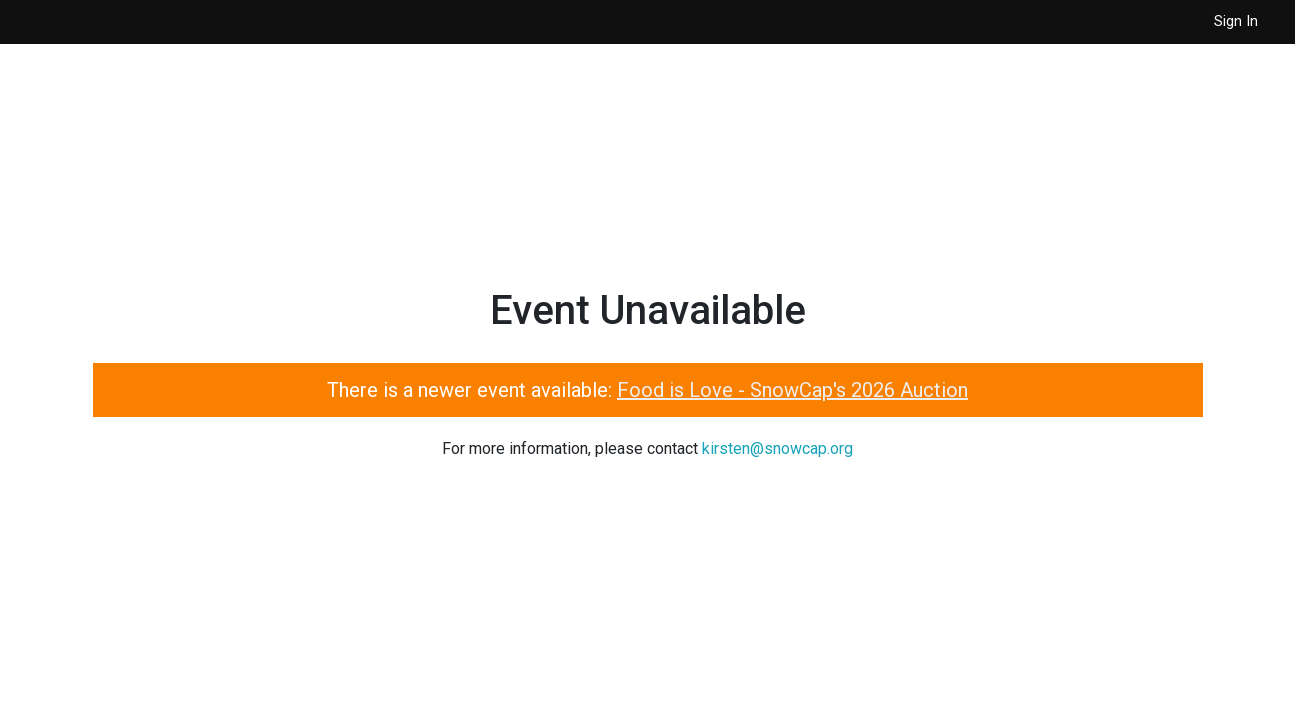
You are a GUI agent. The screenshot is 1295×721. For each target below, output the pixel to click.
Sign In (1236, 21)
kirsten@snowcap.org (777, 448)
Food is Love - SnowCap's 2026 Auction (792, 390)
